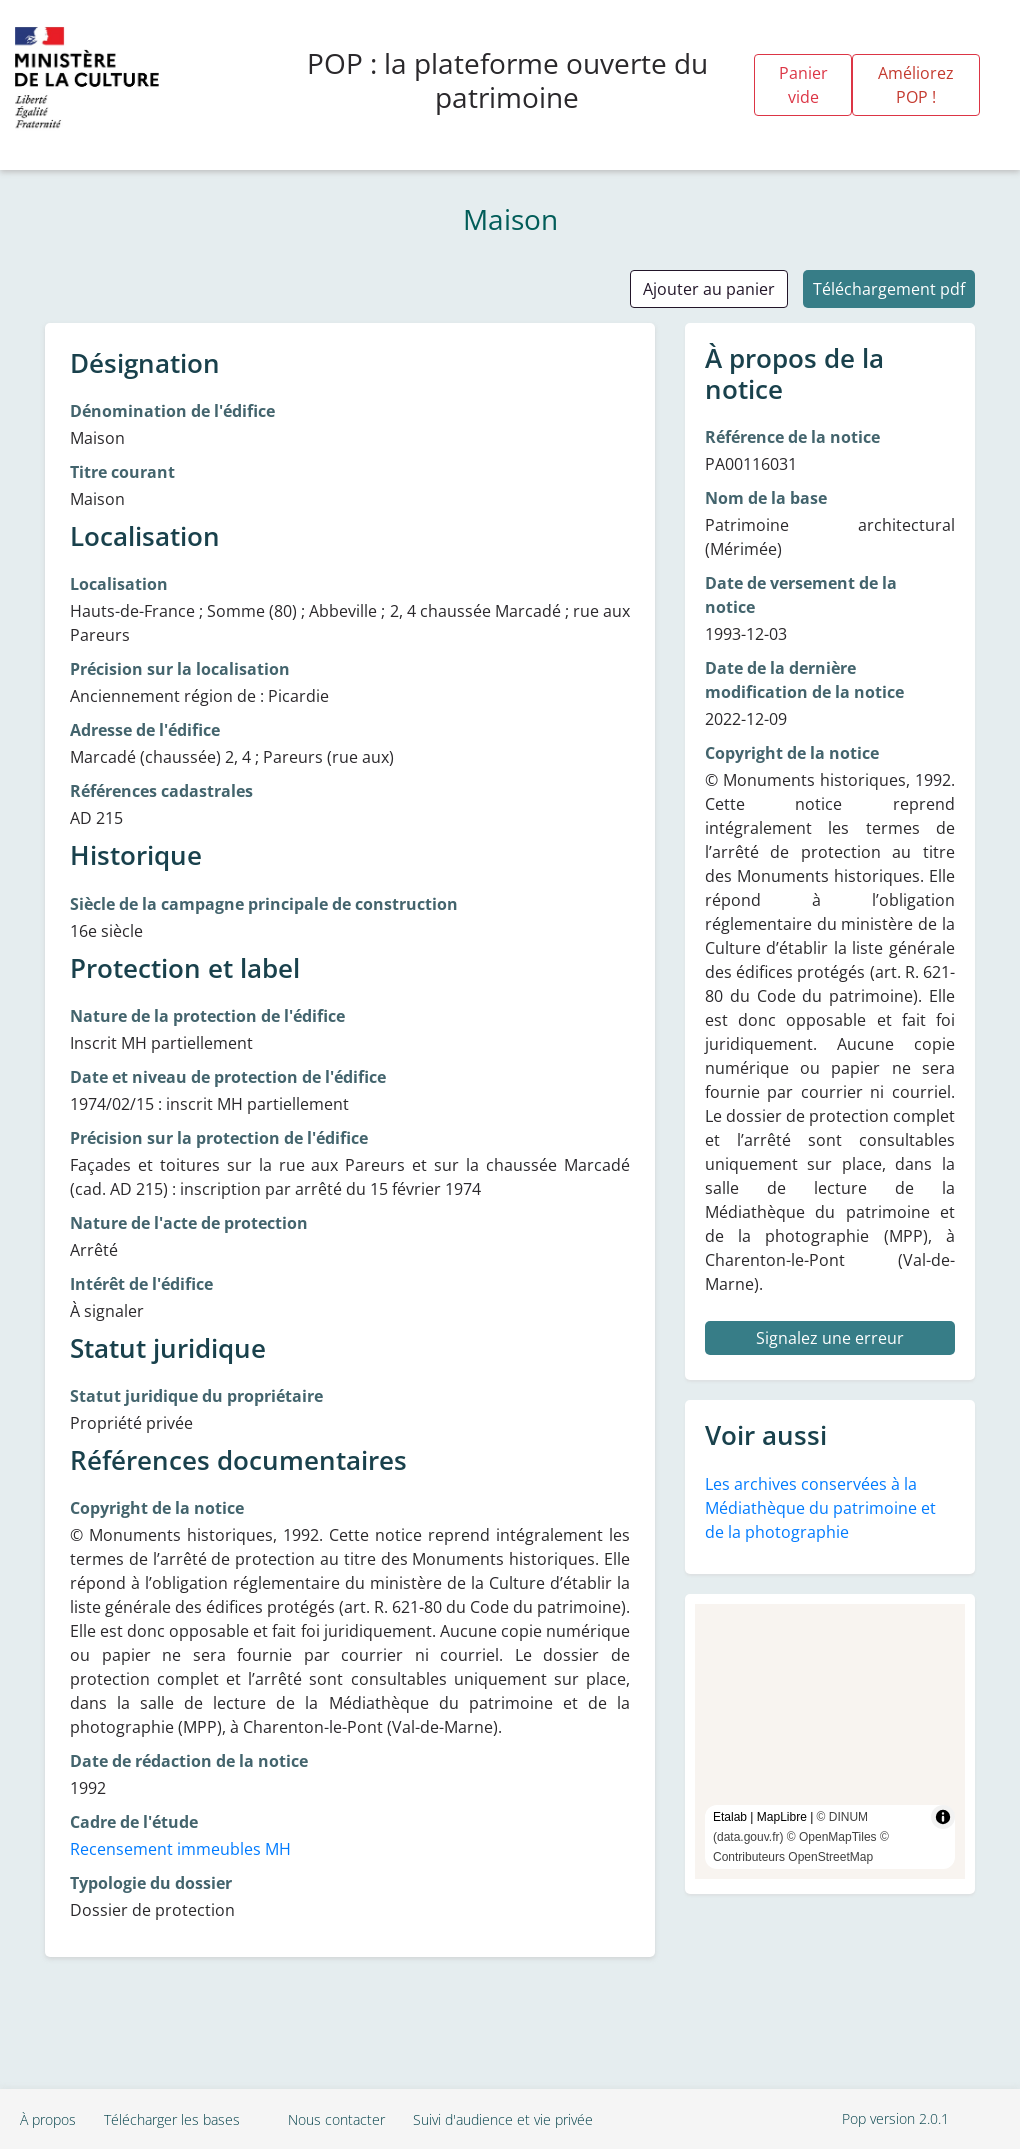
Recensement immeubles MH (180, 1849)
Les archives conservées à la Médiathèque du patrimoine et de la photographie (820, 1508)
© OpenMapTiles (832, 1837)
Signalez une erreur (830, 1338)
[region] (830, 1741)
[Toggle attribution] (943, 1817)
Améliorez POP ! (916, 85)
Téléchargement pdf (889, 289)
